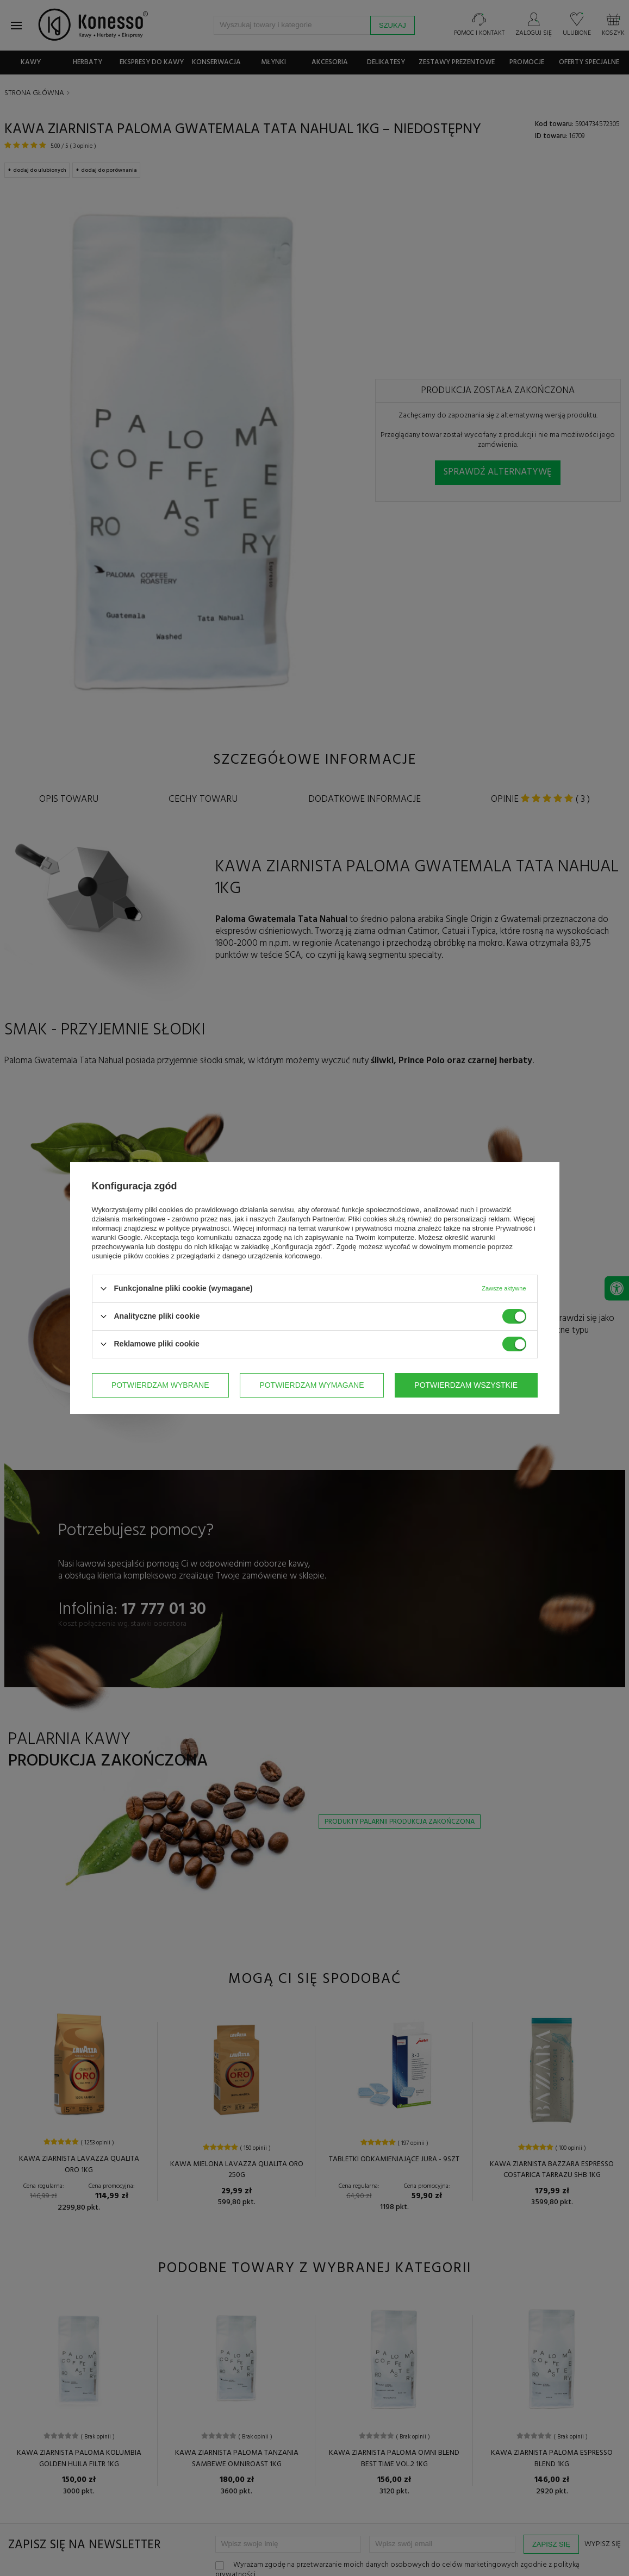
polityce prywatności (197, 1228)
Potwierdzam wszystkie (466, 1385)
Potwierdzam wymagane (311, 1385)
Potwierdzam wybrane (160, 1385)
